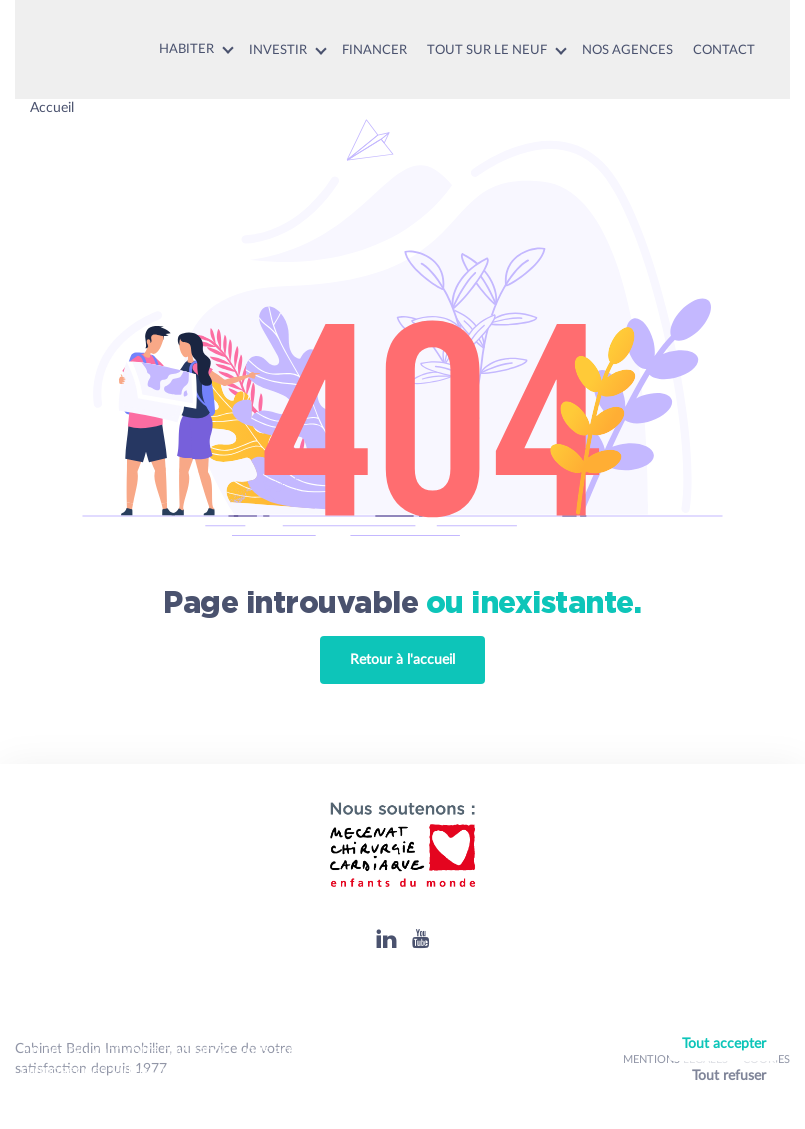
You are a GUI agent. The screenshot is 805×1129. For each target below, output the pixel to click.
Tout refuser (729, 1076)
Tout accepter (724, 1044)
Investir (278, 50)
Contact (724, 50)
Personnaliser (728, 1102)
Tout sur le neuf (487, 50)
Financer (374, 50)
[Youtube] (420, 938)
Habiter (186, 49)
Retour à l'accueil (402, 660)
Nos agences (627, 50)
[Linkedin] (386, 938)
